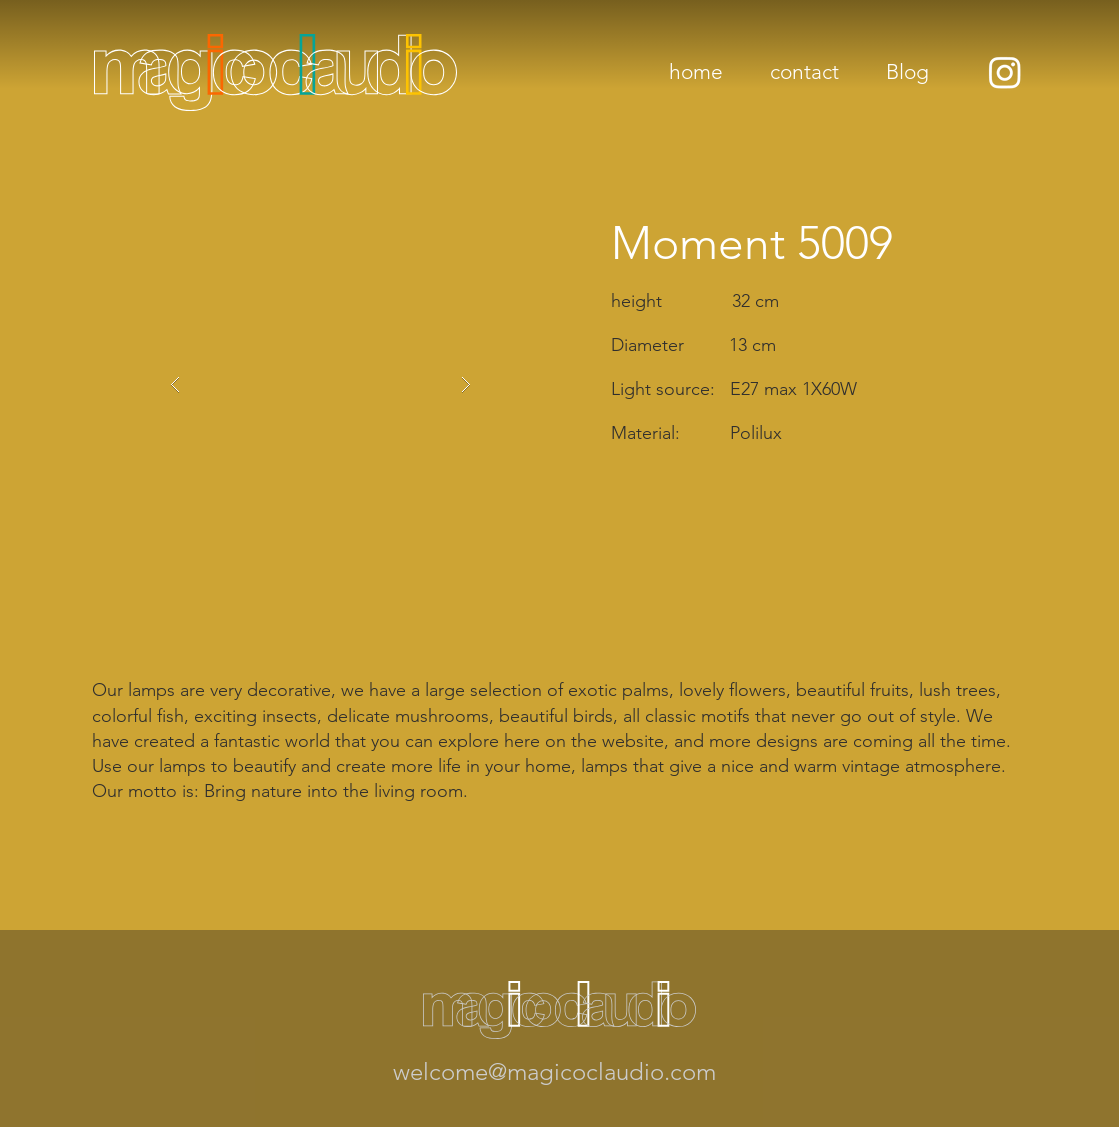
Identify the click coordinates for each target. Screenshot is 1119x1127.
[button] (320, 385)
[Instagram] (1005, 72)
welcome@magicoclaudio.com (554, 1071)
